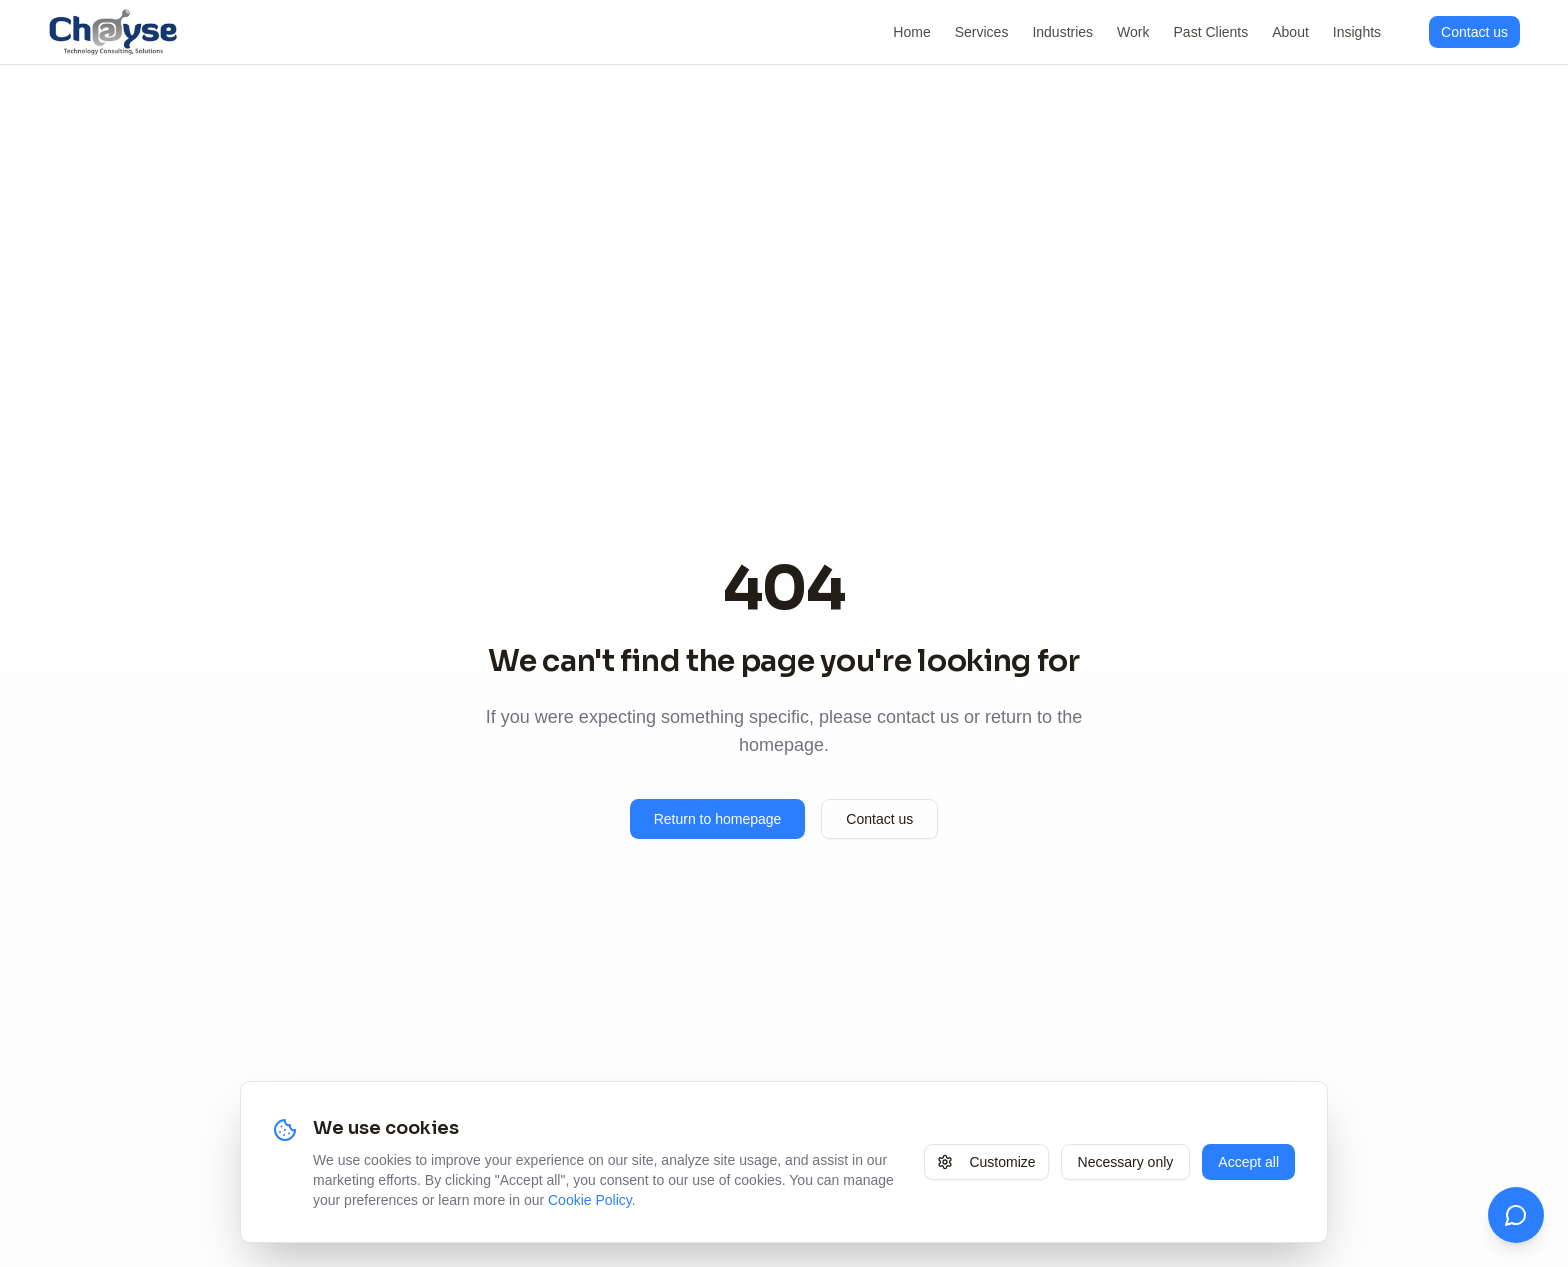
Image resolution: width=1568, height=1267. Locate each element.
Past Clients (1211, 32)
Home (911, 32)
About (1290, 32)
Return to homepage (718, 819)
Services (982, 32)
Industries (1062, 32)
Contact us (879, 819)
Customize (986, 1162)
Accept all (1248, 1162)
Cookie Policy (590, 1200)
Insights (1357, 32)
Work (1133, 32)
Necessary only (1126, 1162)
